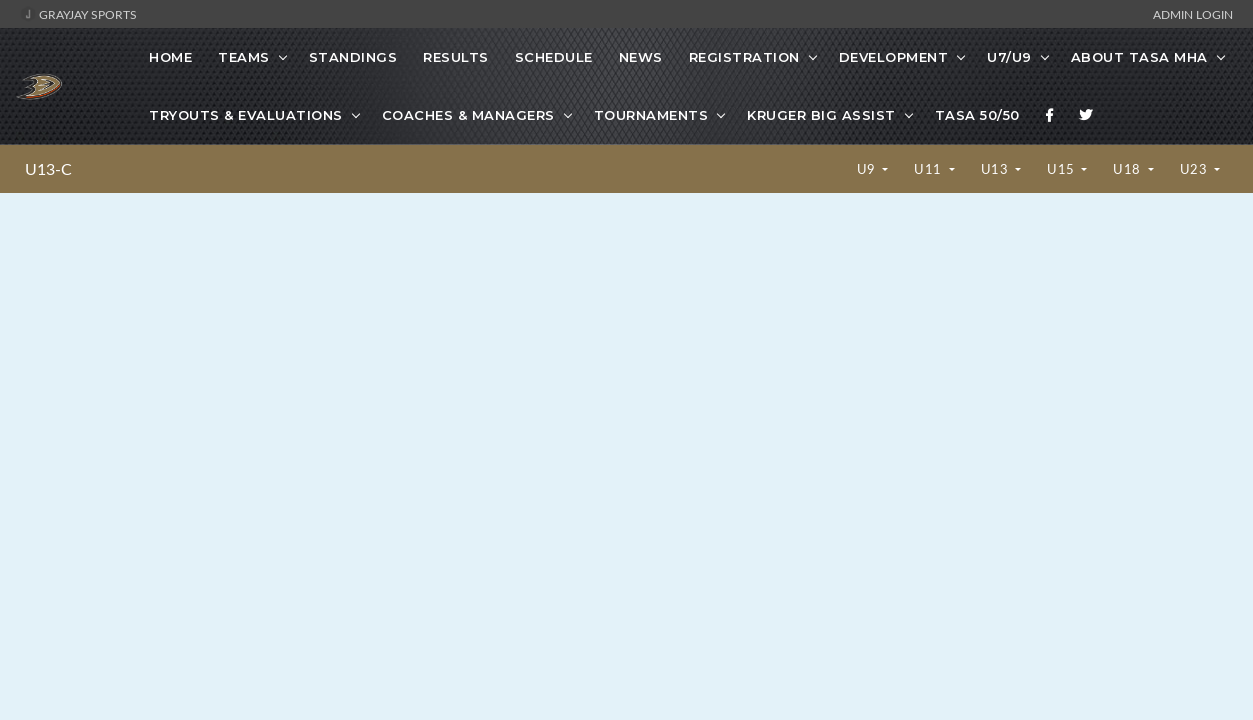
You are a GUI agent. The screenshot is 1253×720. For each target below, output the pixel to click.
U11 (929, 169)
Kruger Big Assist (821, 115)
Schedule (554, 57)
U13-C (48, 169)
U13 (996, 169)
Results (456, 57)
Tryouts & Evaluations (246, 115)
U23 (1195, 169)
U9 (868, 169)
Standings (353, 57)
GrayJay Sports (78, 14)
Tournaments (651, 115)
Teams (244, 57)
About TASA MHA (1139, 57)
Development (894, 57)
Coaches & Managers (468, 115)
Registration (744, 57)
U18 (1128, 169)
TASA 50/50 (977, 115)
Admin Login (1193, 14)
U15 (1062, 169)
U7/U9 (1009, 57)
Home (170, 57)
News (641, 57)
